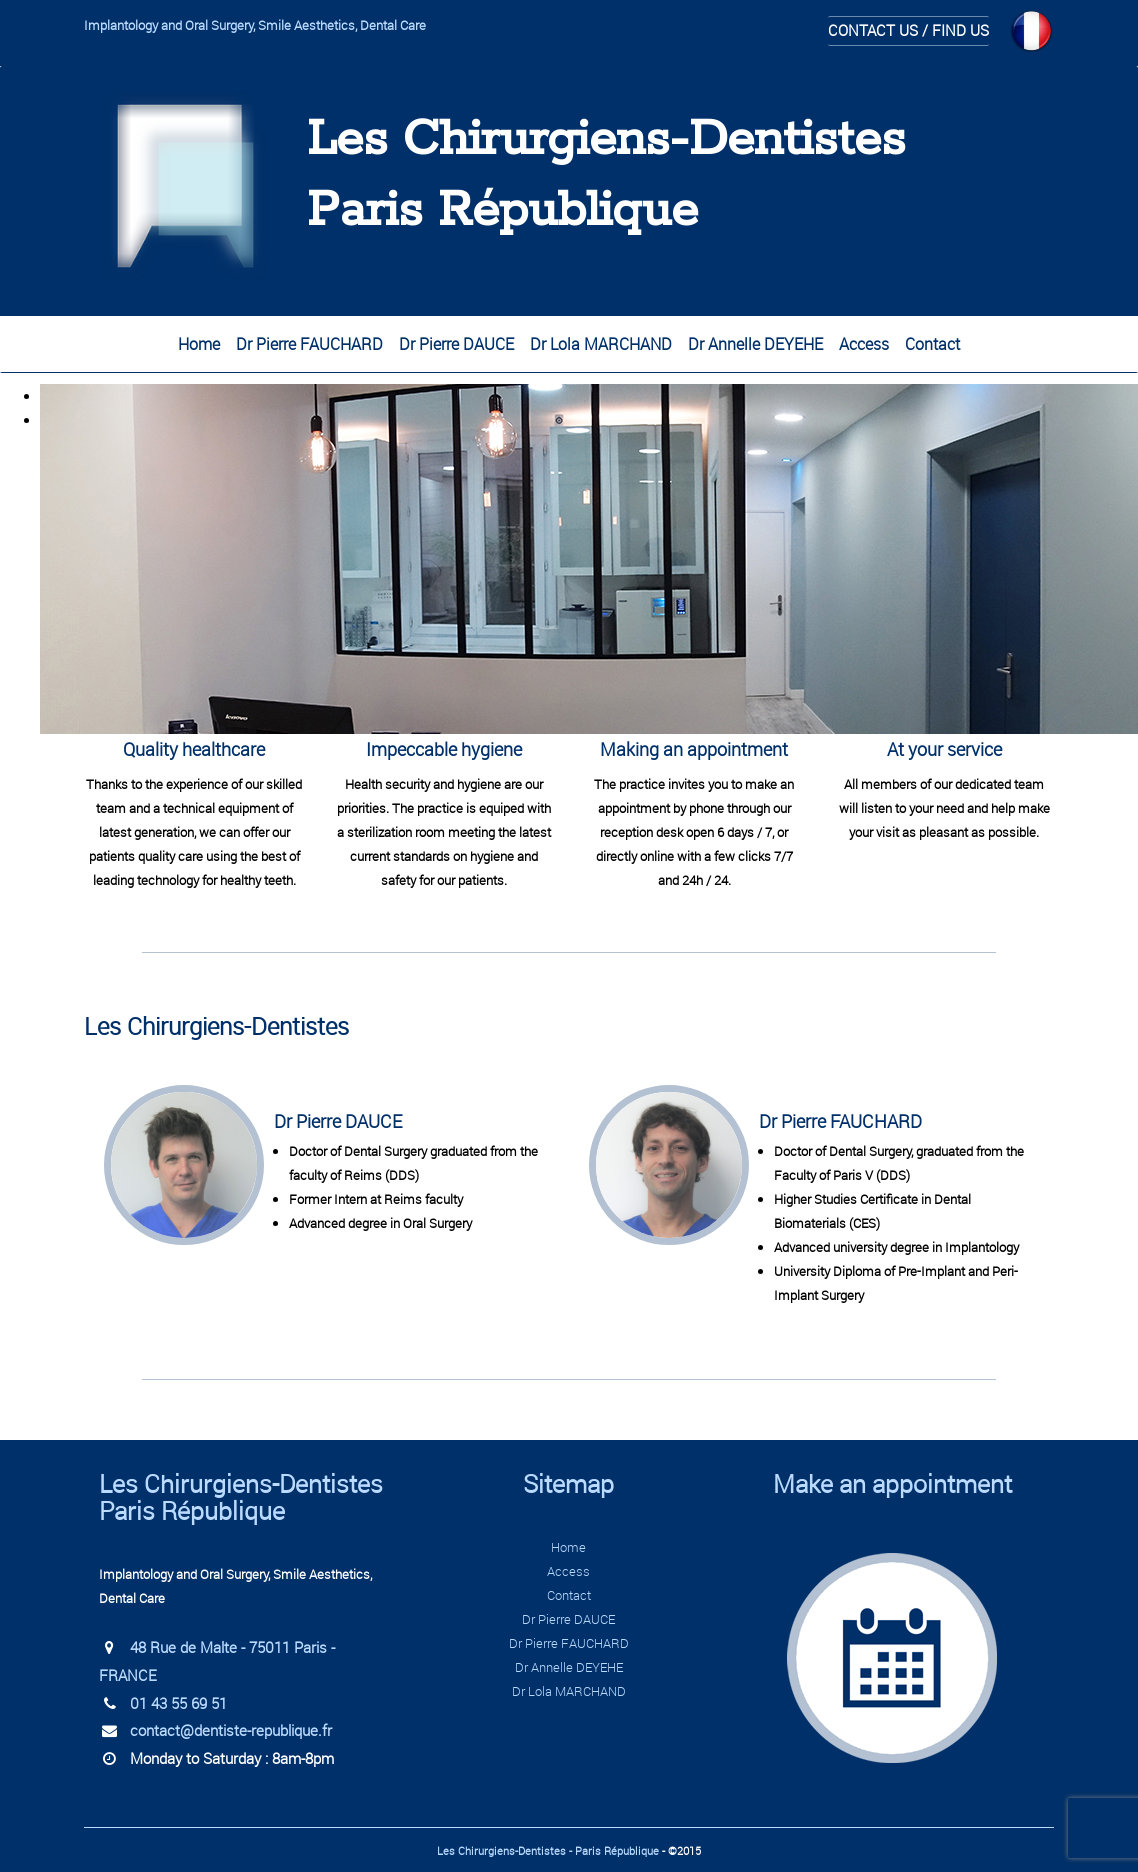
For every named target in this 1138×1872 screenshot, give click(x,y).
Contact (932, 344)
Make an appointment (892, 1483)
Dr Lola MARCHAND (601, 344)
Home (199, 344)
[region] (569, 408)
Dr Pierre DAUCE (456, 344)
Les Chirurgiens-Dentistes (606, 141)
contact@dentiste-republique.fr (231, 1730)
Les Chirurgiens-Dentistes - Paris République (548, 1850)
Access (864, 344)
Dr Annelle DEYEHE (755, 344)
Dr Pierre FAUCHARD (309, 344)
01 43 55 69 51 (178, 1703)
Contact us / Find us (908, 30)
